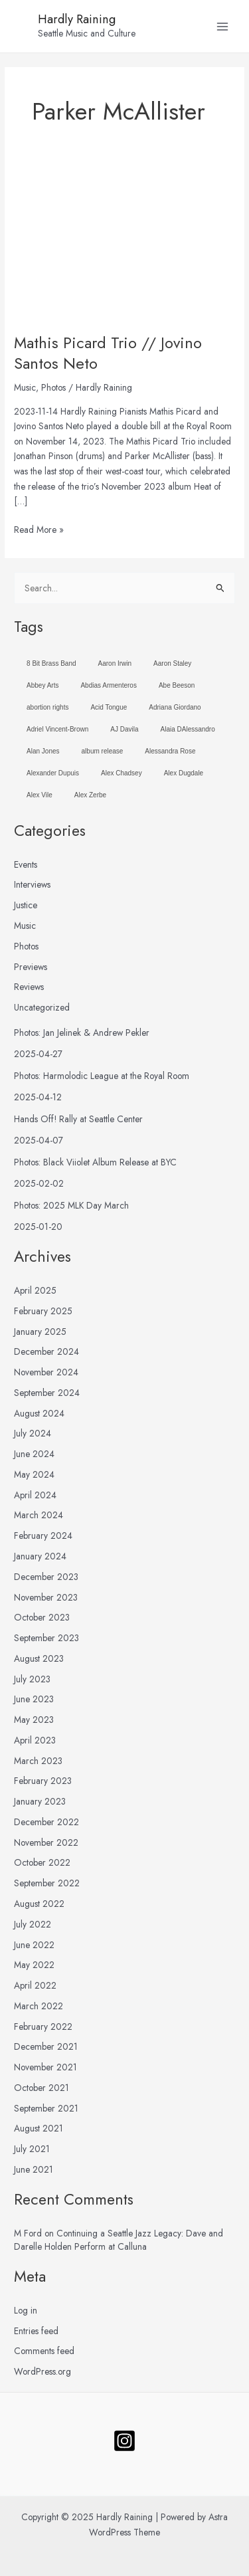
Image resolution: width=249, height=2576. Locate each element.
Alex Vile (39, 795)
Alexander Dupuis (53, 773)
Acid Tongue (108, 707)
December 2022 (46, 1822)
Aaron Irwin (115, 663)
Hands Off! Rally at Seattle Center (78, 1119)
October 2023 (42, 1617)
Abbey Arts (42, 685)
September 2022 (47, 1883)
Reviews (29, 986)
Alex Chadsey (121, 773)
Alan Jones (43, 751)
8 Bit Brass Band (51, 663)
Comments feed (44, 2350)
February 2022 (43, 2026)
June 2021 (33, 2169)
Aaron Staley (172, 663)
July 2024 (32, 1433)
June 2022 (34, 1944)
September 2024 (47, 1392)
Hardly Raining (77, 19)
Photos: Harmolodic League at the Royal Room (101, 1075)
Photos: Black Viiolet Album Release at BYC (95, 1162)
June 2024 (34, 1453)
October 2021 (41, 2087)
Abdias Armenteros (108, 685)
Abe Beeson (177, 685)
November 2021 (45, 2067)
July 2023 (32, 1679)
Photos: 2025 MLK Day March (71, 1205)
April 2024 (35, 1495)
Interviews (32, 884)
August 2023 (39, 1658)
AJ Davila (124, 729)
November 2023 (46, 1597)
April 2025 (35, 1290)
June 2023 (34, 1699)
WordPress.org (42, 2371)
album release (103, 751)
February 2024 (43, 1535)
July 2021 (32, 2148)
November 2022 (46, 1842)
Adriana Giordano (175, 707)
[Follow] (124, 2440)
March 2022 (38, 2006)
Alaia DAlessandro (188, 729)
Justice (25, 905)
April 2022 (35, 1985)
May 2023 (34, 1719)
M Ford (28, 2233)
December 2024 (46, 1351)
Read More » (39, 529)
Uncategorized (42, 1007)
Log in (25, 2310)
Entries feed (36, 2330)
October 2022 (42, 1862)
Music (25, 387)
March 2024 (38, 1515)
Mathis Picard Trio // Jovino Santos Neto (108, 353)
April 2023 (35, 1740)
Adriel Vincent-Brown (57, 729)
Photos (53, 387)
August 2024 (39, 1413)
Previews (30, 966)
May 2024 (34, 1474)
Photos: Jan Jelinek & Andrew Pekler (81, 1032)
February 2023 (43, 1780)
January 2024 (40, 1556)
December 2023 (46, 1576)
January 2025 (40, 1331)
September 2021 (46, 2108)
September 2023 (46, 1637)
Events (25, 864)
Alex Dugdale (183, 773)
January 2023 (40, 1801)
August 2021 (38, 2128)
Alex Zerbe (90, 795)
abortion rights (47, 707)
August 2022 (39, 1903)
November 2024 (46, 1372)
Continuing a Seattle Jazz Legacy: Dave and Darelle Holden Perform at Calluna (118, 2240)
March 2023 (38, 1760)
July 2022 (32, 1924)
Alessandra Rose (170, 751)
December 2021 (46, 2046)
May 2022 (34, 1964)
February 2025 (43, 1311)
